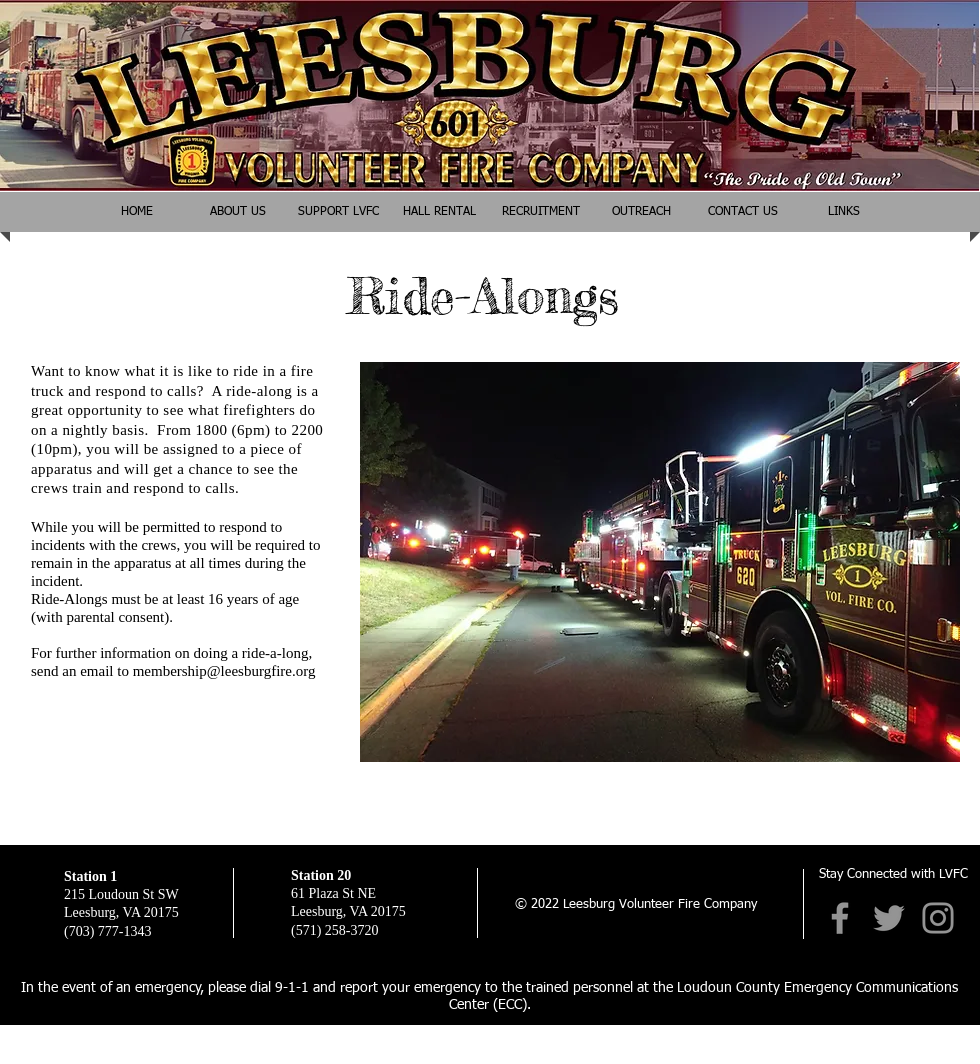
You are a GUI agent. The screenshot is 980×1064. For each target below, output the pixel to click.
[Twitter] (889, 918)
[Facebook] (840, 918)
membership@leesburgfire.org (224, 671)
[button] (641, 212)
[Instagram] (938, 918)
